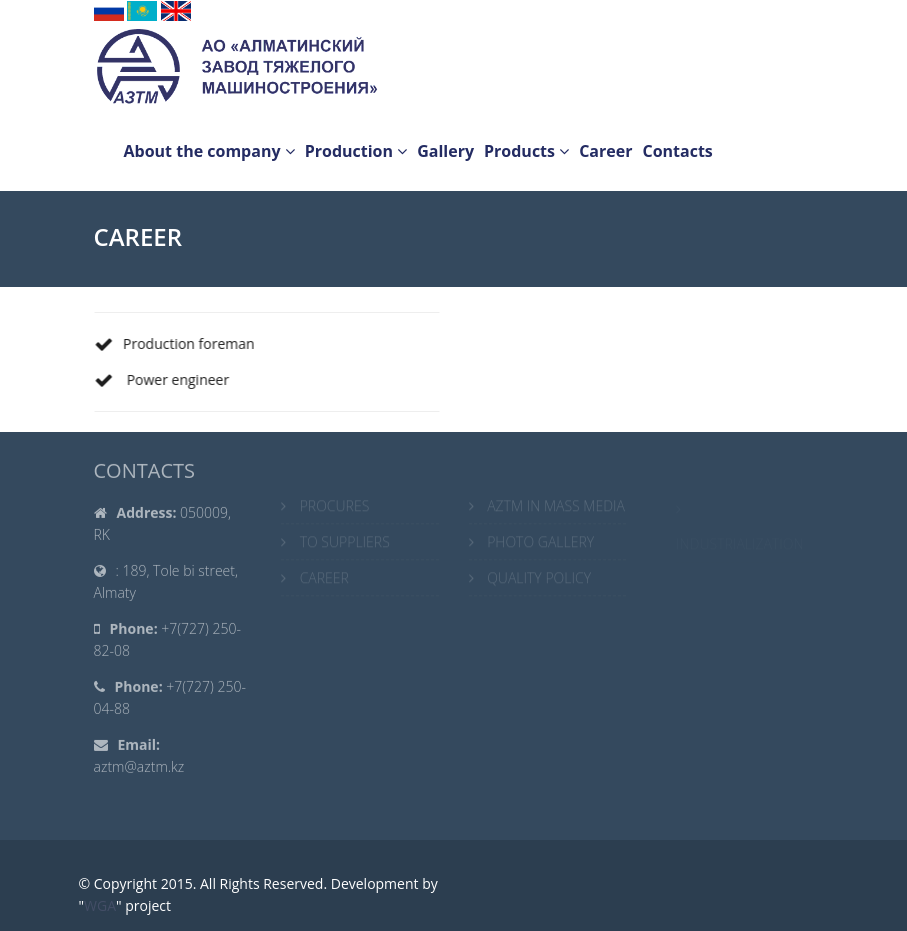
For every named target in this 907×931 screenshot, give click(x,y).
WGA (100, 905)
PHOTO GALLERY (540, 543)
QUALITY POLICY (539, 579)
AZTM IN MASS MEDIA (556, 507)
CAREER (324, 579)
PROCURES (335, 507)
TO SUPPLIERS (345, 543)
